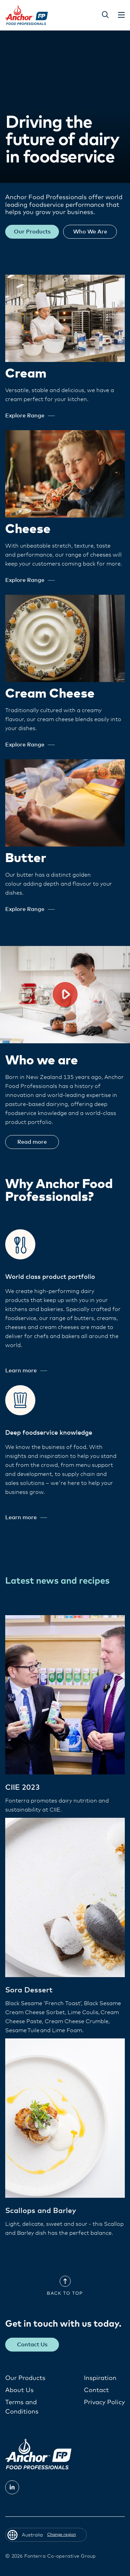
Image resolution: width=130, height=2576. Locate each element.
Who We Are (90, 231)
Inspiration (100, 2378)
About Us (19, 2390)
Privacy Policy (104, 2402)
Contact (96, 2390)
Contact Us (32, 2344)
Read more (32, 1142)
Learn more (26, 1370)
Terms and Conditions (21, 2407)
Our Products (32, 231)
